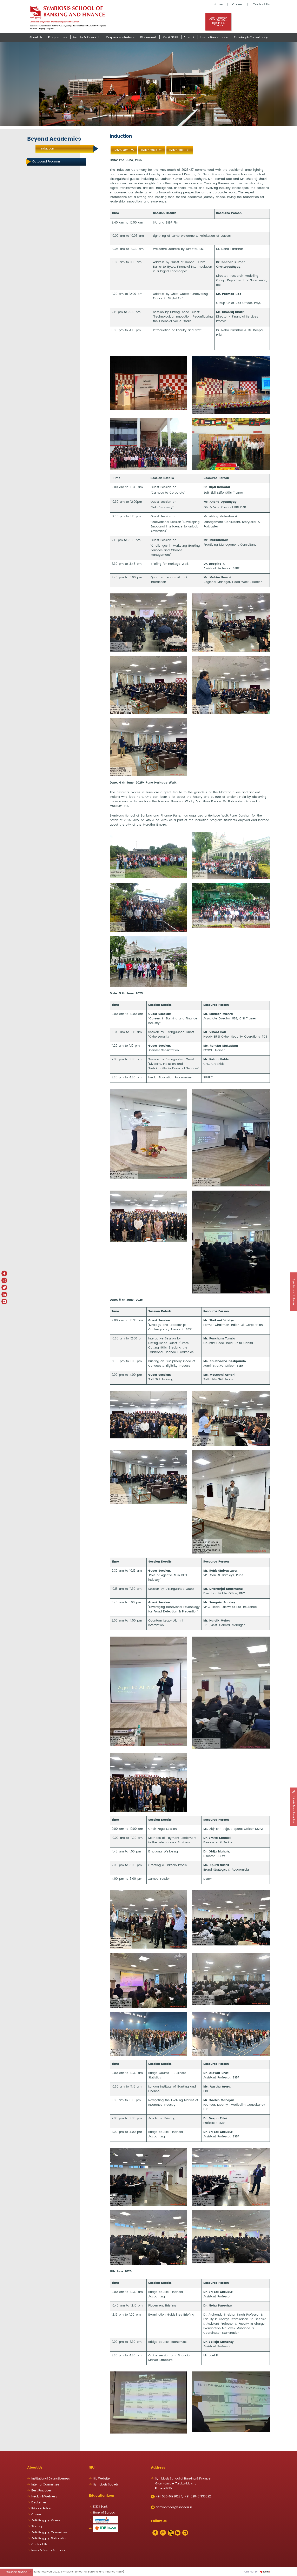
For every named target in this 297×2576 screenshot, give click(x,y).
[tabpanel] (190, 1298)
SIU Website (101, 2478)
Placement (148, 37)
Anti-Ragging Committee (49, 2532)
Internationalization (214, 37)
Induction (47, 148)
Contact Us (261, 4)
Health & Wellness (44, 2496)
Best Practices (41, 2490)
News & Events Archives (48, 2550)
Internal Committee (45, 2484)
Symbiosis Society (106, 2484)
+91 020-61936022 (197, 2496)
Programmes (57, 37)
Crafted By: (257, 2571)
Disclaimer (38, 2502)
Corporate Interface (120, 37)
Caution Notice (16, 2572)
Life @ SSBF (170, 37)
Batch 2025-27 (123, 150)
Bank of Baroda (104, 2512)
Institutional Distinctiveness (50, 2478)
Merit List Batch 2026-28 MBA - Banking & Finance (218, 22)
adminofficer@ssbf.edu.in (171, 2507)
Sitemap (37, 2526)
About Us (35, 37)
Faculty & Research (86, 37)
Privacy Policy (41, 2508)
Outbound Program (46, 161)
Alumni (189, 37)
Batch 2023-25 (179, 150)
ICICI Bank (100, 2506)
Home (218, 4)
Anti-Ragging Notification (49, 2538)
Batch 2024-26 (152, 150)
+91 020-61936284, (167, 2496)
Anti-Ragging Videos (45, 2520)
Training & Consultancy (251, 37)
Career (237, 4)
